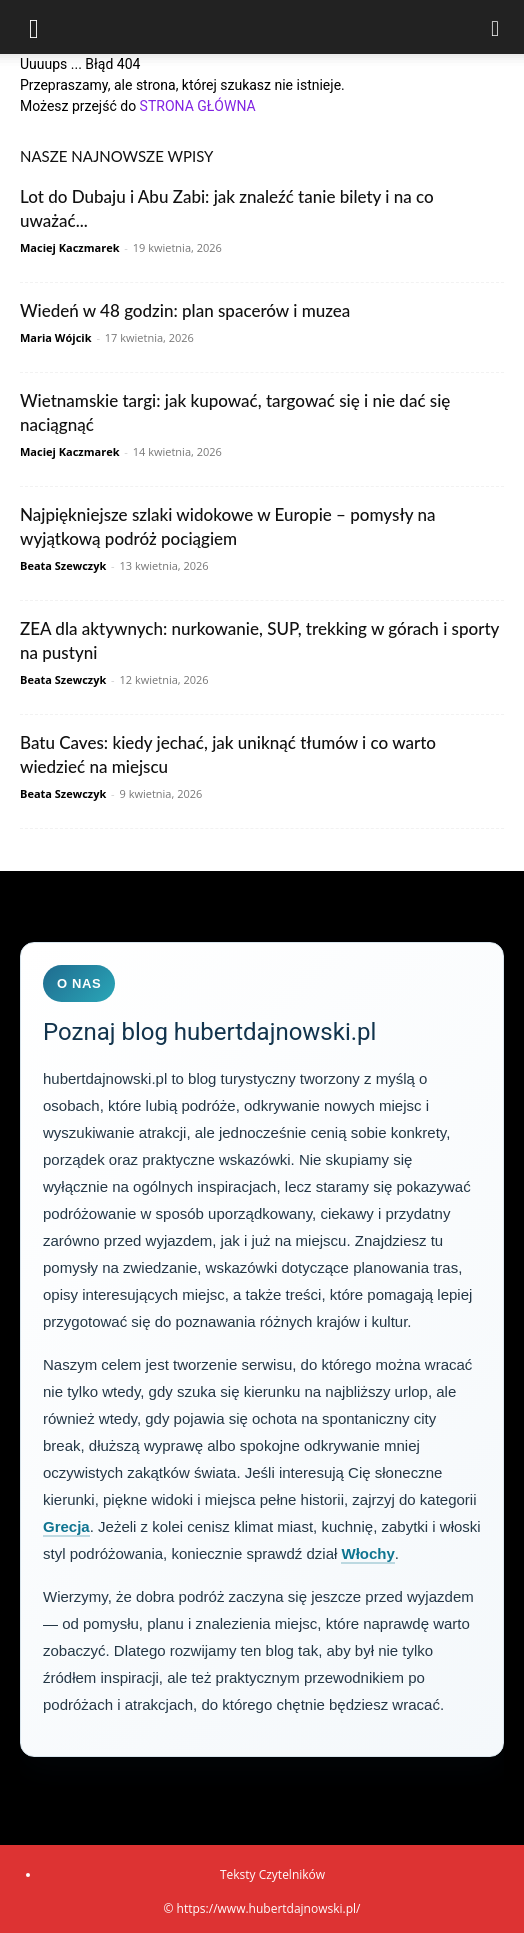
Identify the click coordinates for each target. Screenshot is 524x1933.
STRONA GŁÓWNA (198, 106)
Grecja (66, 1526)
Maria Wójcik (56, 337)
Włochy (367, 1553)
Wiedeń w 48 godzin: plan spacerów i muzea (185, 310)
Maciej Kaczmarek (69, 247)
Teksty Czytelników (272, 1874)
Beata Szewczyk (63, 565)
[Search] (496, 27)
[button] (34, 27)
